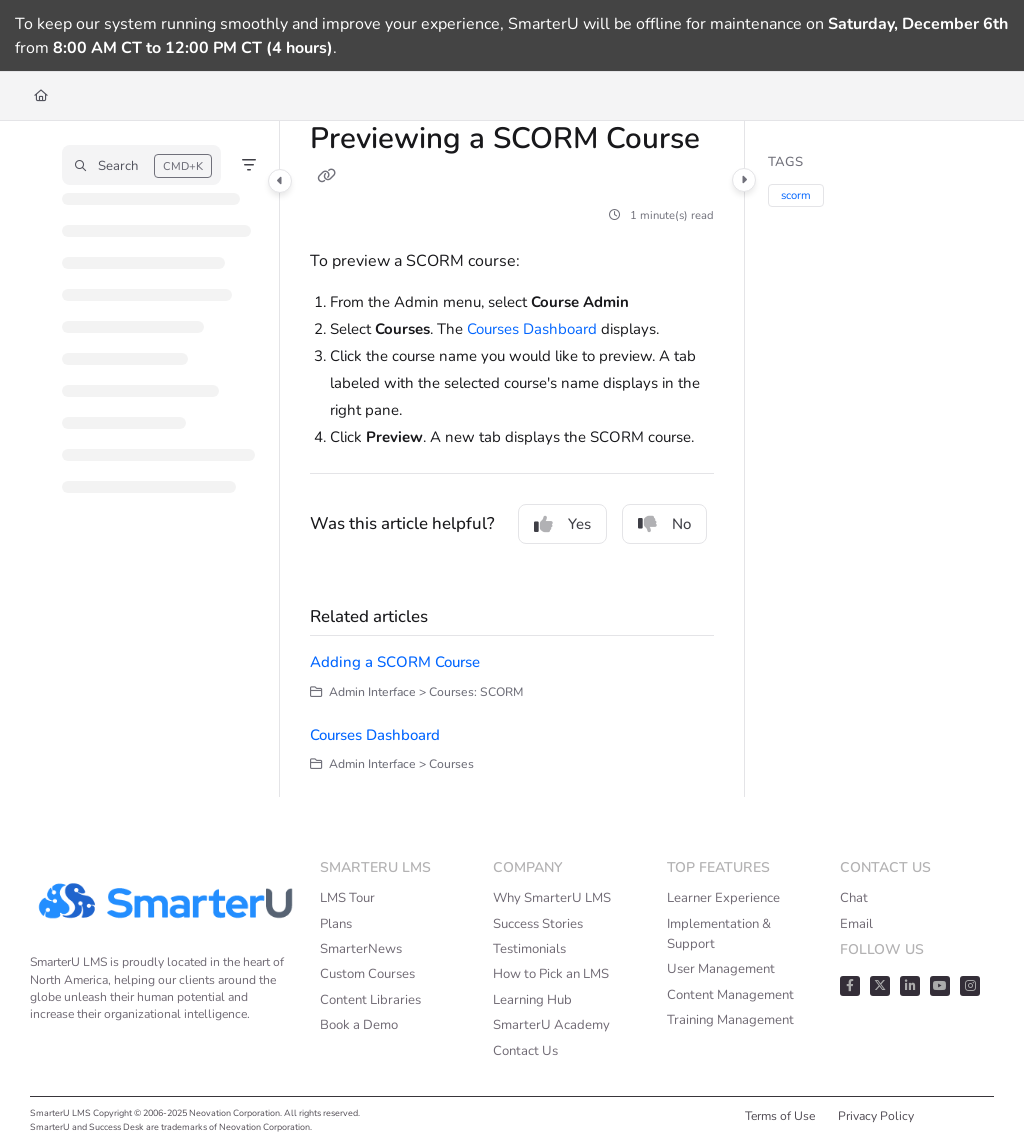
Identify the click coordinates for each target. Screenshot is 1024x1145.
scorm (796, 195)
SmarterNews (361, 949)
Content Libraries (370, 1000)
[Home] (41, 96)
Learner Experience (723, 898)
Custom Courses (367, 974)
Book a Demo (359, 1025)
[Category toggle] (280, 181)
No (664, 524)
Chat (854, 898)
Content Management (730, 995)
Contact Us (525, 1051)
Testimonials (529, 949)
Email (856, 924)
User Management (721, 969)
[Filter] (249, 165)
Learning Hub (532, 1000)
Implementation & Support (719, 934)
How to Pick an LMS (551, 974)
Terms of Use (780, 1116)
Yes (562, 524)
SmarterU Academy (551, 1025)
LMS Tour (347, 898)
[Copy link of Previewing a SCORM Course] (326, 176)
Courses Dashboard (532, 329)
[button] (141, 165)
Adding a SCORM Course (395, 662)
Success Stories (538, 924)
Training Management (730, 1020)
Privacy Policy (876, 1116)
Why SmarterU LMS (552, 898)
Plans (336, 924)
